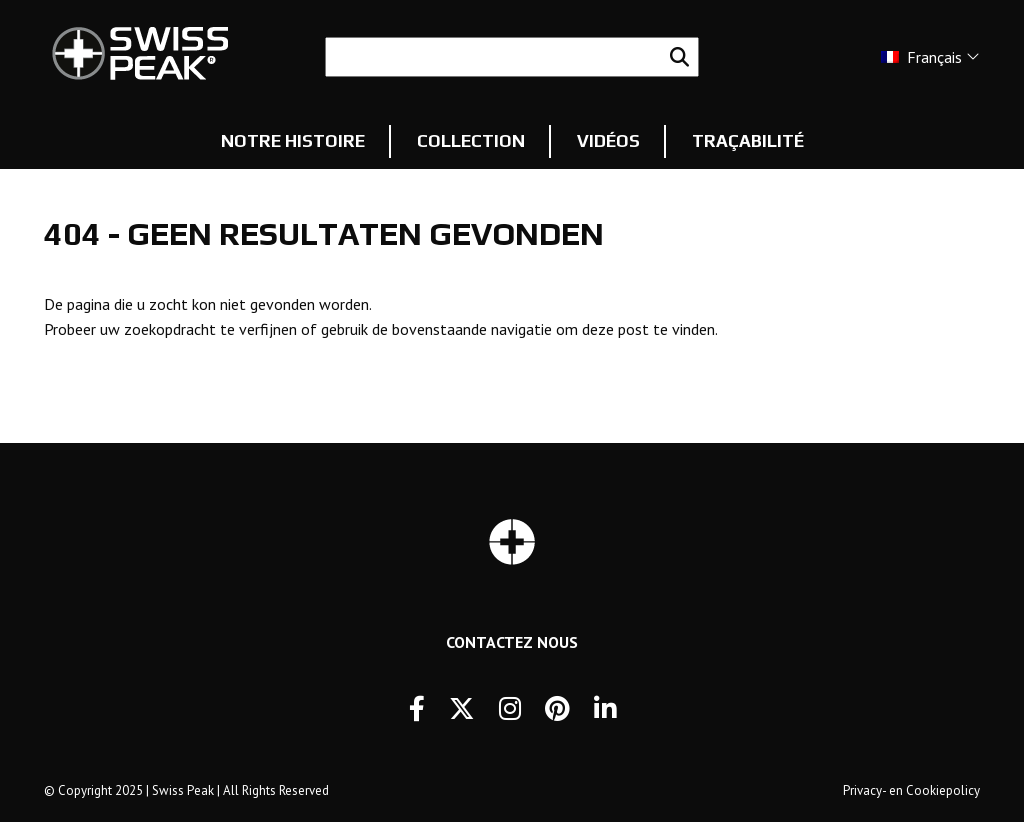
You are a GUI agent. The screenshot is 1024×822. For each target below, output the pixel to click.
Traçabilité (748, 141)
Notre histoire (293, 141)
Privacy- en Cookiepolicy (911, 790)
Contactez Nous (512, 642)
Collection (471, 141)
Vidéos (608, 141)
